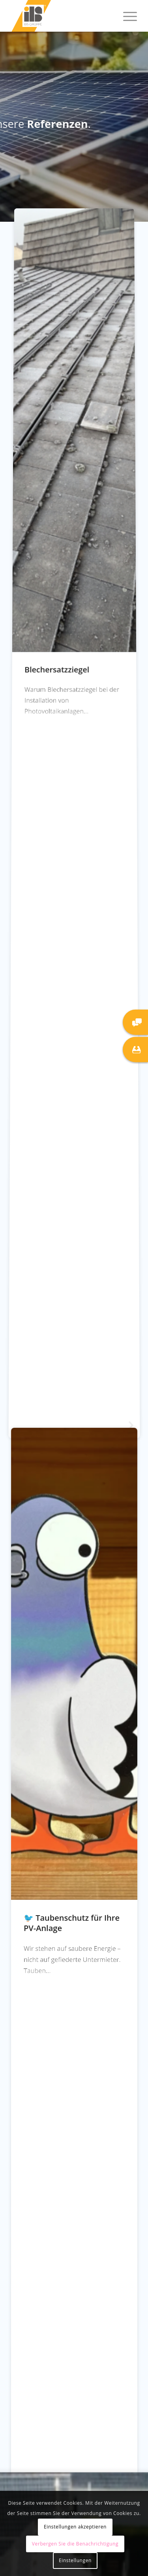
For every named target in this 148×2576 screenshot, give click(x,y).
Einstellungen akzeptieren (75, 2526)
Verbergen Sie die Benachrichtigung (75, 2543)
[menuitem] (126, 16)
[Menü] (126, 16)
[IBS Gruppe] (61, 16)
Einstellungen (75, 2560)
